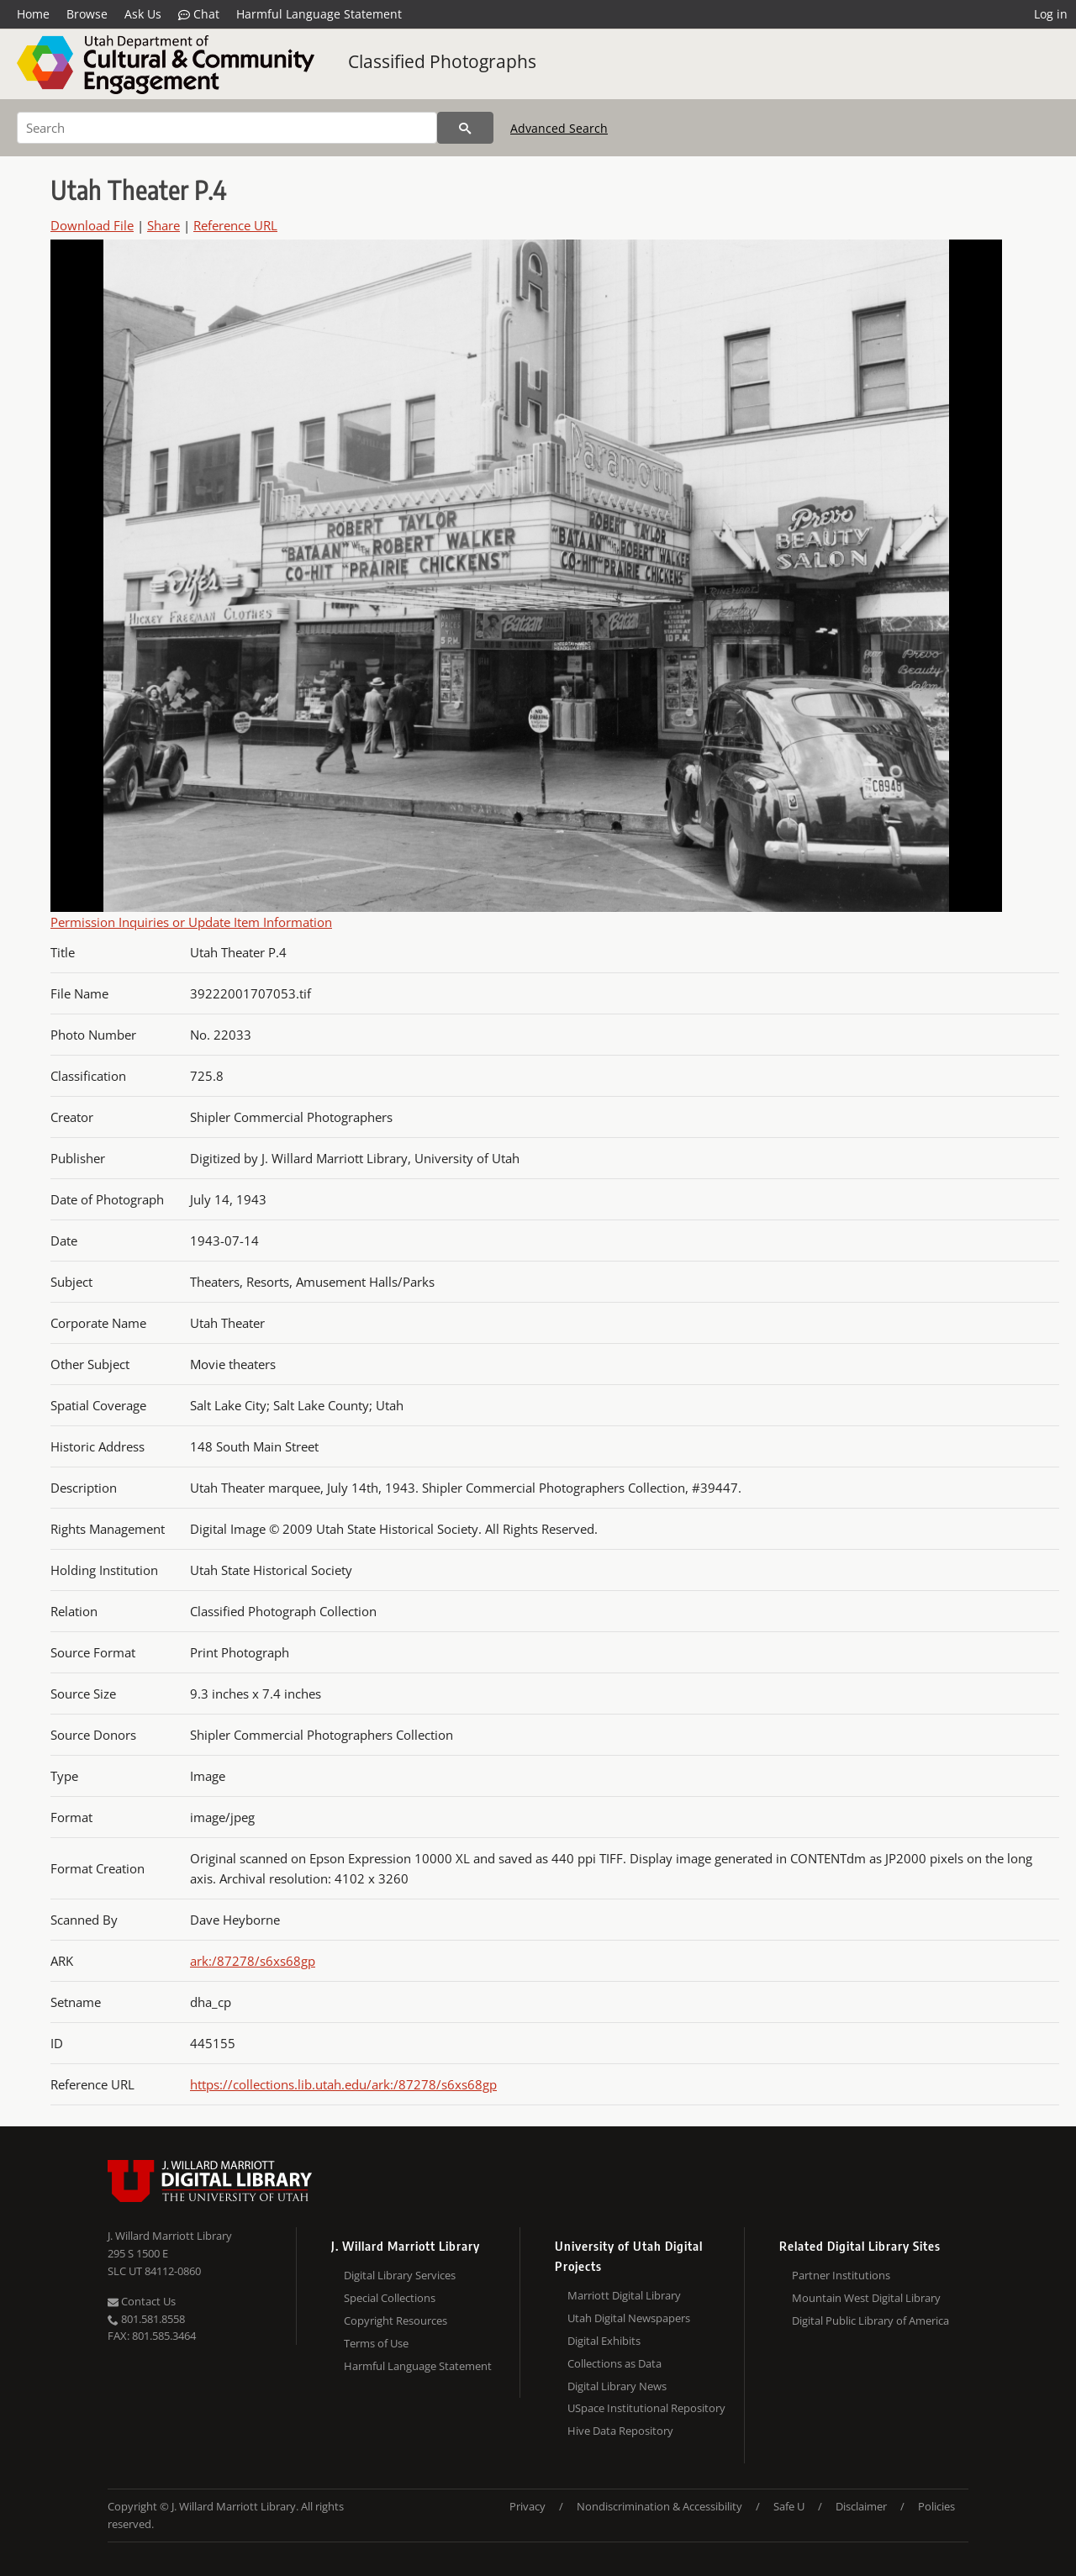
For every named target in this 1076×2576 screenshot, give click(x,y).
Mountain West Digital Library (866, 2297)
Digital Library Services (400, 2275)
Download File (92, 225)
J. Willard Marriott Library (170, 2235)
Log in (1051, 14)
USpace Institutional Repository (646, 2407)
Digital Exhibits (604, 2340)
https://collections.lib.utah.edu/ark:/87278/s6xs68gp (343, 2084)
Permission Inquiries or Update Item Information (191, 922)
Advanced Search (559, 128)
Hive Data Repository (620, 2430)
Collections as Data (614, 2363)
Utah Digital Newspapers (628, 2318)
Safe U (788, 2506)
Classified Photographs (442, 61)
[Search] (227, 128)
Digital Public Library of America (870, 2320)
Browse (87, 14)
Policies (936, 2506)
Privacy (527, 2506)
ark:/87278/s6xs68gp (252, 1960)
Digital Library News (617, 2386)
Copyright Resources (395, 2320)
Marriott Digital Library (624, 2295)
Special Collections (389, 2297)
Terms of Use (376, 2343)
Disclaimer (861, 2506)
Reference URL (235, 225)
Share (163, 225)
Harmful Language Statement (319, 14)
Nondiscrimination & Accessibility (659, 2506)
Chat (198, 14)
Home (33, 14)
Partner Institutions (841, 2275)
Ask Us (142, 14)
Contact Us (142, 2301)
